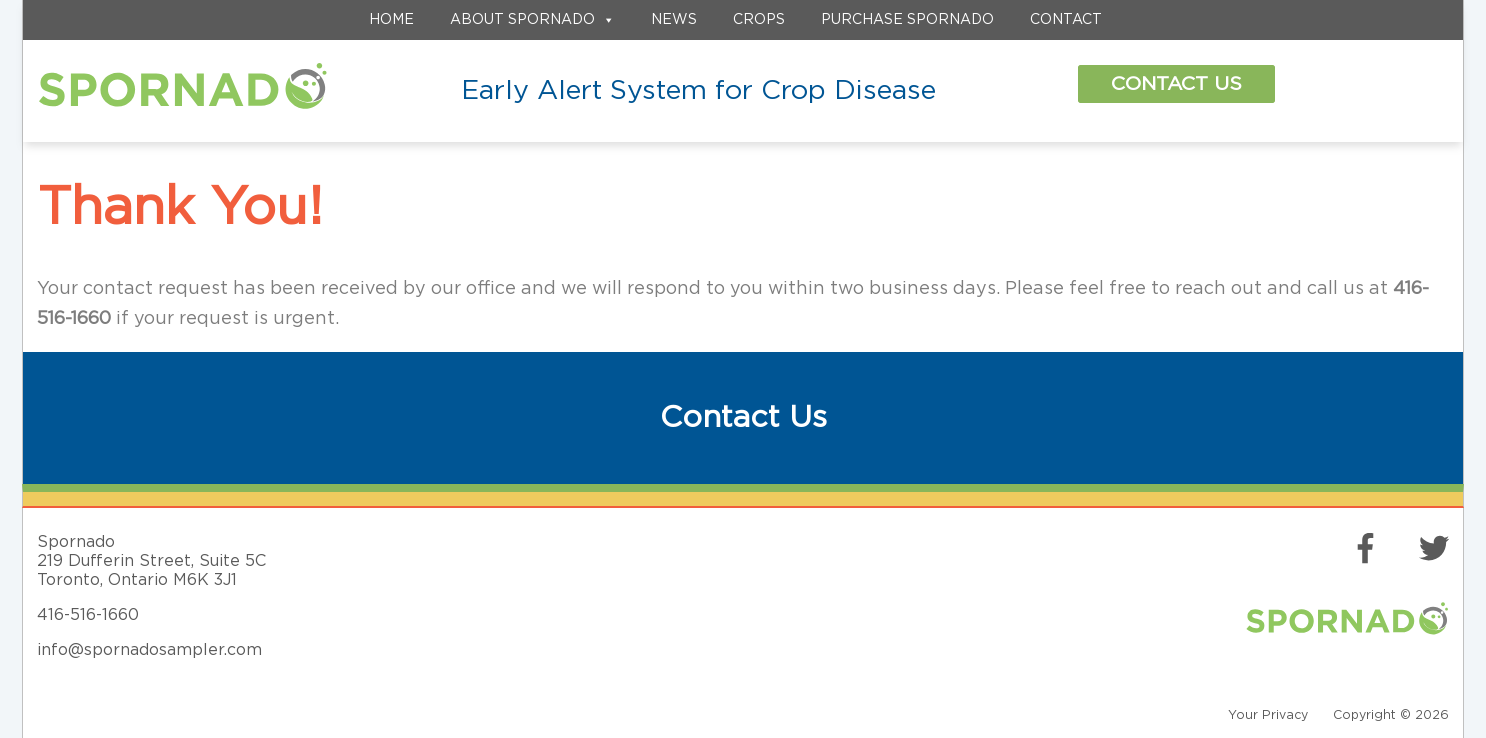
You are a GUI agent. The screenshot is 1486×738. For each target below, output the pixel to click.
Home (391, 20)
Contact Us (1176, 84)
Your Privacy (1268, 715)
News (674, 20)
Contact (1066, 20)
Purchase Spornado (907, 20)
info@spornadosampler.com (149, 650)
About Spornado (532, 20)
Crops (759, 20)
